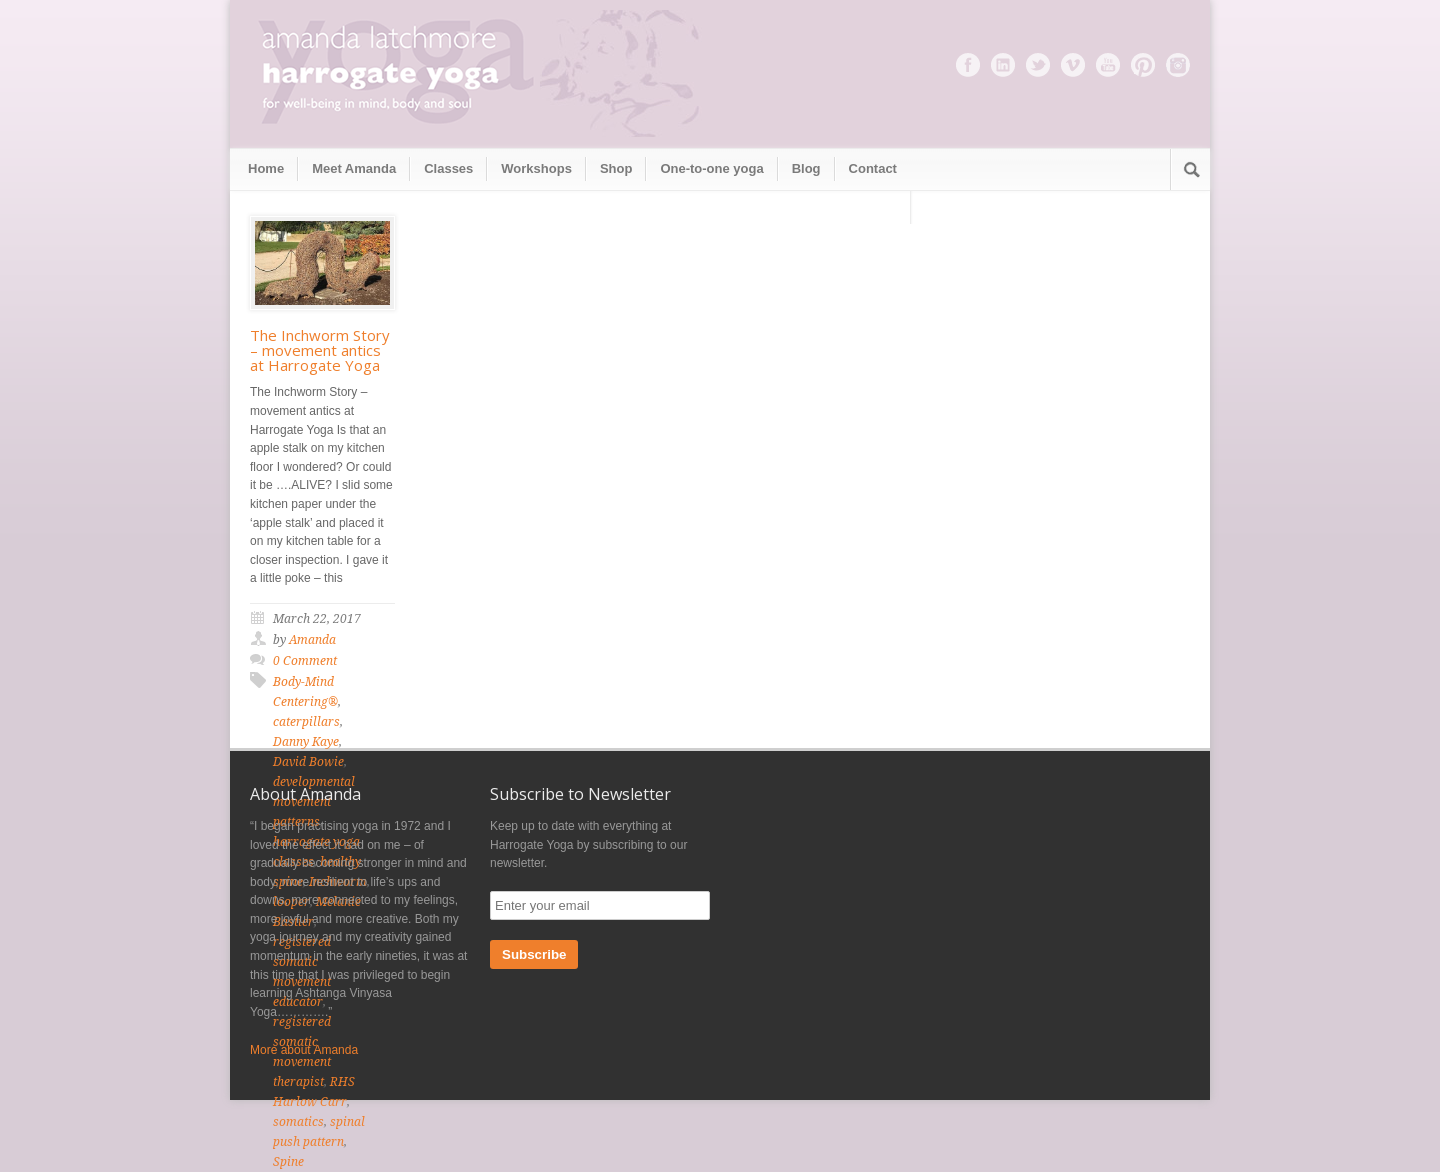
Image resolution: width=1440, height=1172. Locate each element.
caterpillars (306, 722)
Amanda (312, 640)
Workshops (536, 168)
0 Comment (305, 661)
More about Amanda (304, 1050)
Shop (616, 168)
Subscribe (534, 954)
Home (266, 168)
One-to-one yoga (711, 168)
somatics (298, 1122)
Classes (448, 168)
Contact (873, 168)
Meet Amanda (354, 168)
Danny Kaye (306, 742)
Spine (288, 1162)
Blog (806, 168)
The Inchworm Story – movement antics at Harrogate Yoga (320, 350)
